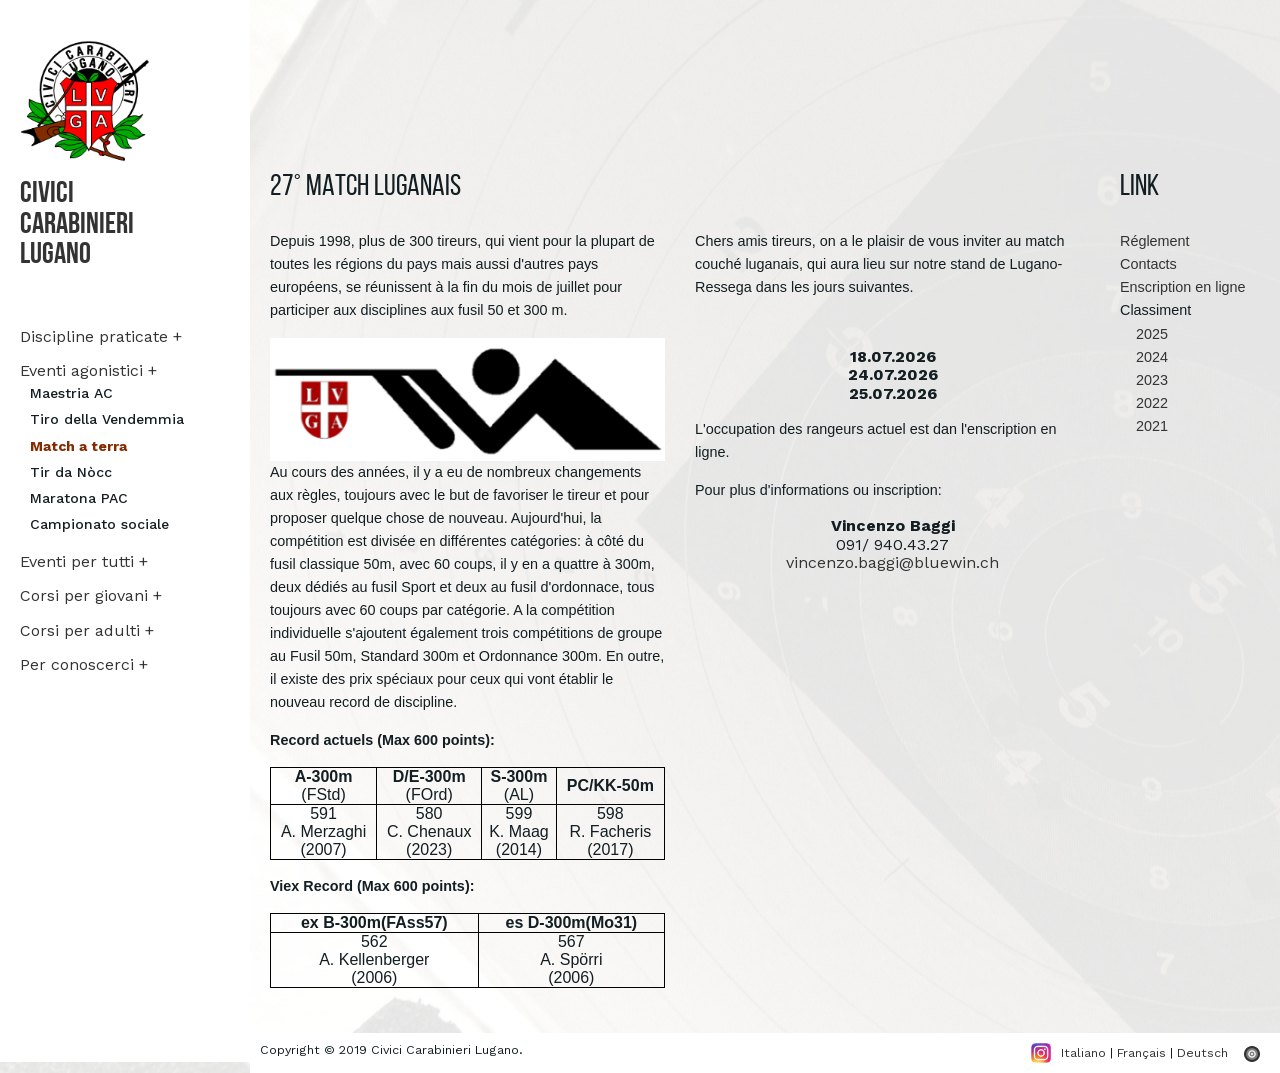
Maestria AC (71, 393)
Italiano (1083, 1052)
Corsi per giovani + (91, 595)
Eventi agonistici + (88, 370)
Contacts (1148, 264)
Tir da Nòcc (71, 472)
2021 (1144, 426)
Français (1141, 1052)
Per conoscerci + (84, 664)
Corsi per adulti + (87, 630)
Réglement (1155, 241)
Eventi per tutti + (84, 561)
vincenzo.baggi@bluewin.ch (892, 562)
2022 (1144, 403)
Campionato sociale (99, 524)
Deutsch (1202, 1052)
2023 (1144, 380)
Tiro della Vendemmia (107, 419)
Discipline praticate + (101, 336)
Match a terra (78, 446)
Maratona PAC (79, 498)
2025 (1144, 334)
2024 (1144, 357)
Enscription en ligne (1183, 287)
